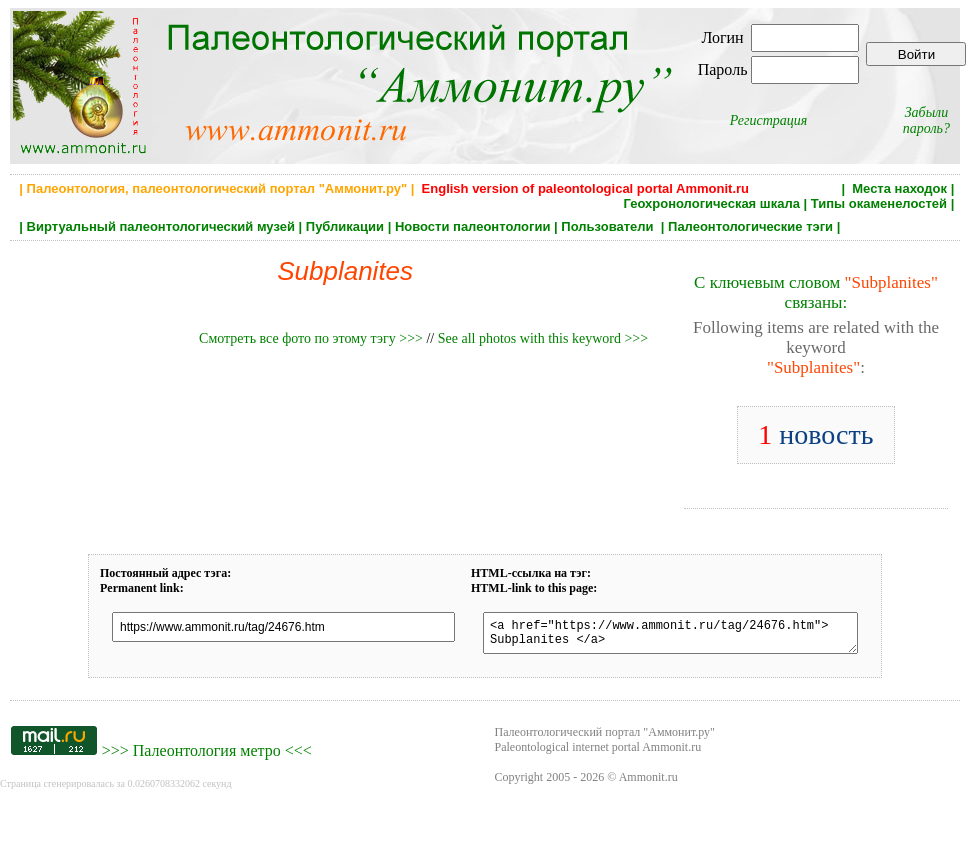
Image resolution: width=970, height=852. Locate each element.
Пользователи (609, 226)
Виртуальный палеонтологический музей (161, 226)
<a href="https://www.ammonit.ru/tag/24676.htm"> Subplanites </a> (670, 636)
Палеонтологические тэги (750, 226)
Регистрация (769, 120)
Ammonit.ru (648, 783)
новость (815, 434)
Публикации (345, 226)
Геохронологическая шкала (711, 203)
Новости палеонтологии (473, 226)
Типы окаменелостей (879, 203)
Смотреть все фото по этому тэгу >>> (311, 338)
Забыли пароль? (926, 120)
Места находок (899, 188)
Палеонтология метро (207, 756)
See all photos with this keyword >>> (543, 338)
